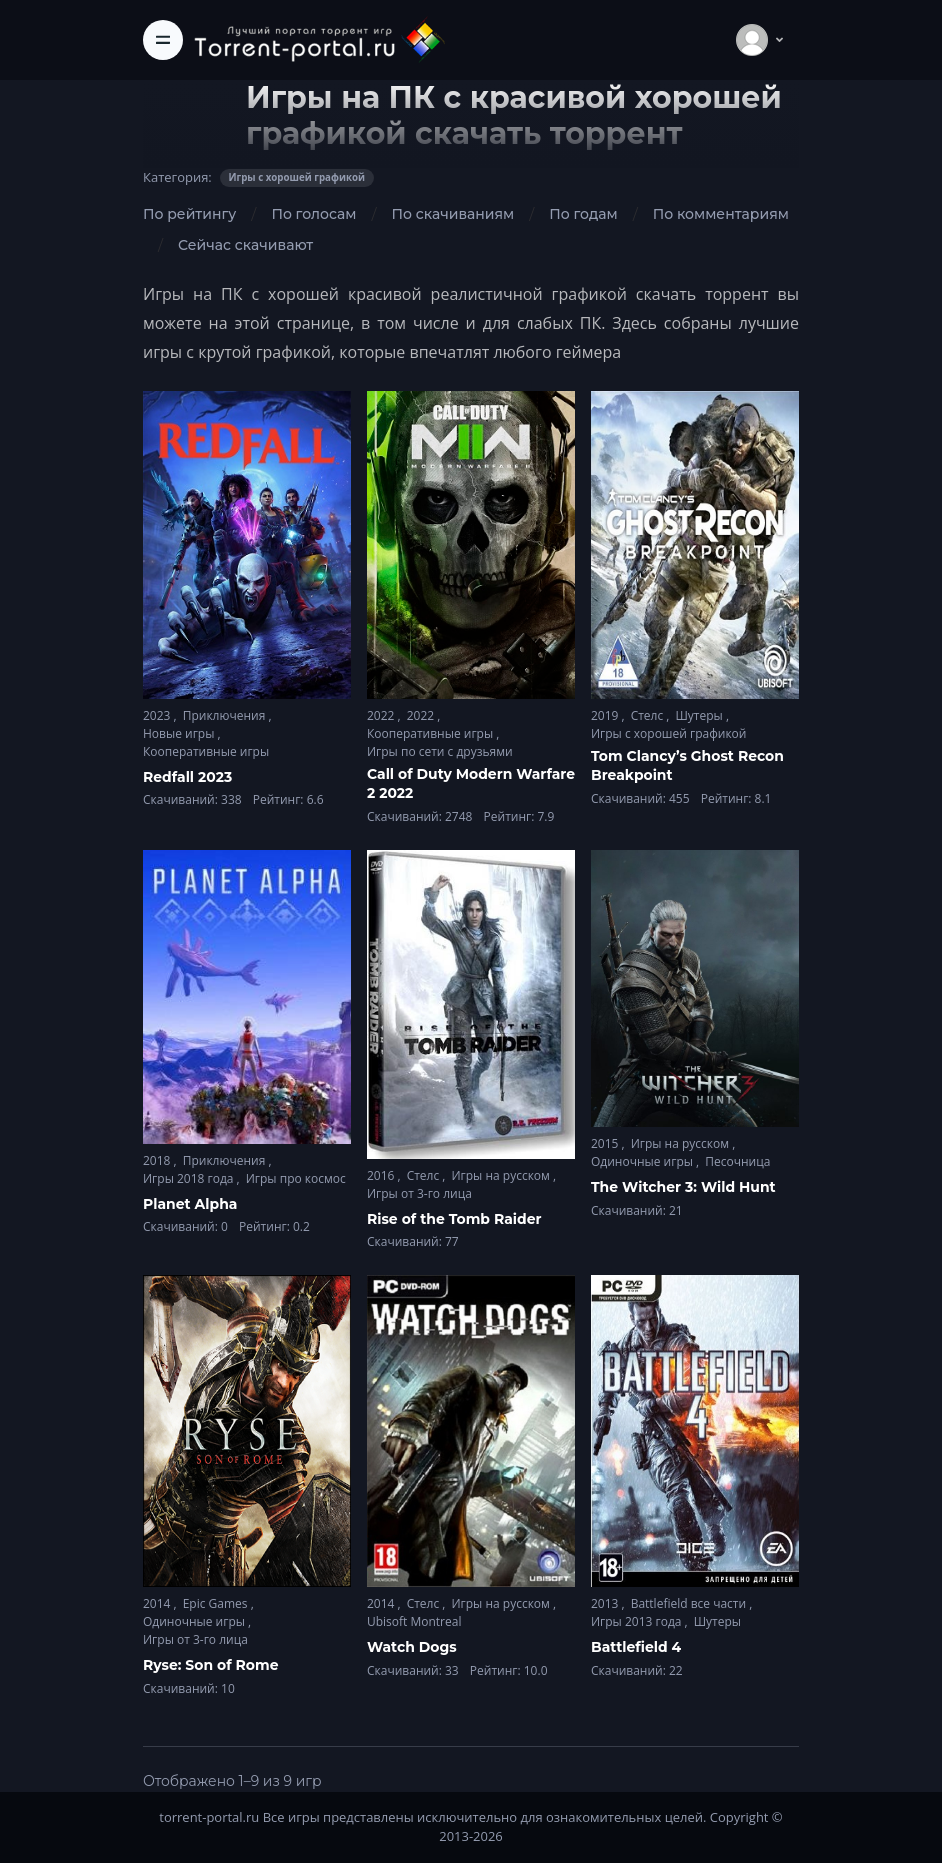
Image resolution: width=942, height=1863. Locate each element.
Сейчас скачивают (245, 245)
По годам (583, 214)
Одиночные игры (643, 1161)
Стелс (649, 715)
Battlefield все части (690, 1603)
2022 (382, 715)
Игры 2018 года (190, 1178)
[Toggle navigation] (163, 40)
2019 (606, 715)
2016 (382, 1175)
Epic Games (217, 1603)
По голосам (313, 214)
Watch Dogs (412, 1647)
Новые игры (180, 733)
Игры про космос (296, 1178)
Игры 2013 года (638, 1621)
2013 (606, 1603)
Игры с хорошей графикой (669, 733)
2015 (606, 1143)
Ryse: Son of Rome (210, 1665)
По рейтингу (189, 214)
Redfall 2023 (187, 777)
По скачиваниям (452, 214)
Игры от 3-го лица (419, 1193)
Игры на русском (502, 1175)
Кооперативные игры (206, 751)
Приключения (226, 715)
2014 (158, 1603)
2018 (158, 1160)
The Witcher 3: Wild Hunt (683, 1187)
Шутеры (700, 715)
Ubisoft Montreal (414, 1621)
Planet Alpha (190, 1204)
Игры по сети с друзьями (440, 751)
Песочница (737, 1161)
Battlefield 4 (636, 1647)
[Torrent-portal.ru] (319, 39)
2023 (158, 715)
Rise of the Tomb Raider (454, 1219)
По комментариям (721, 214)
